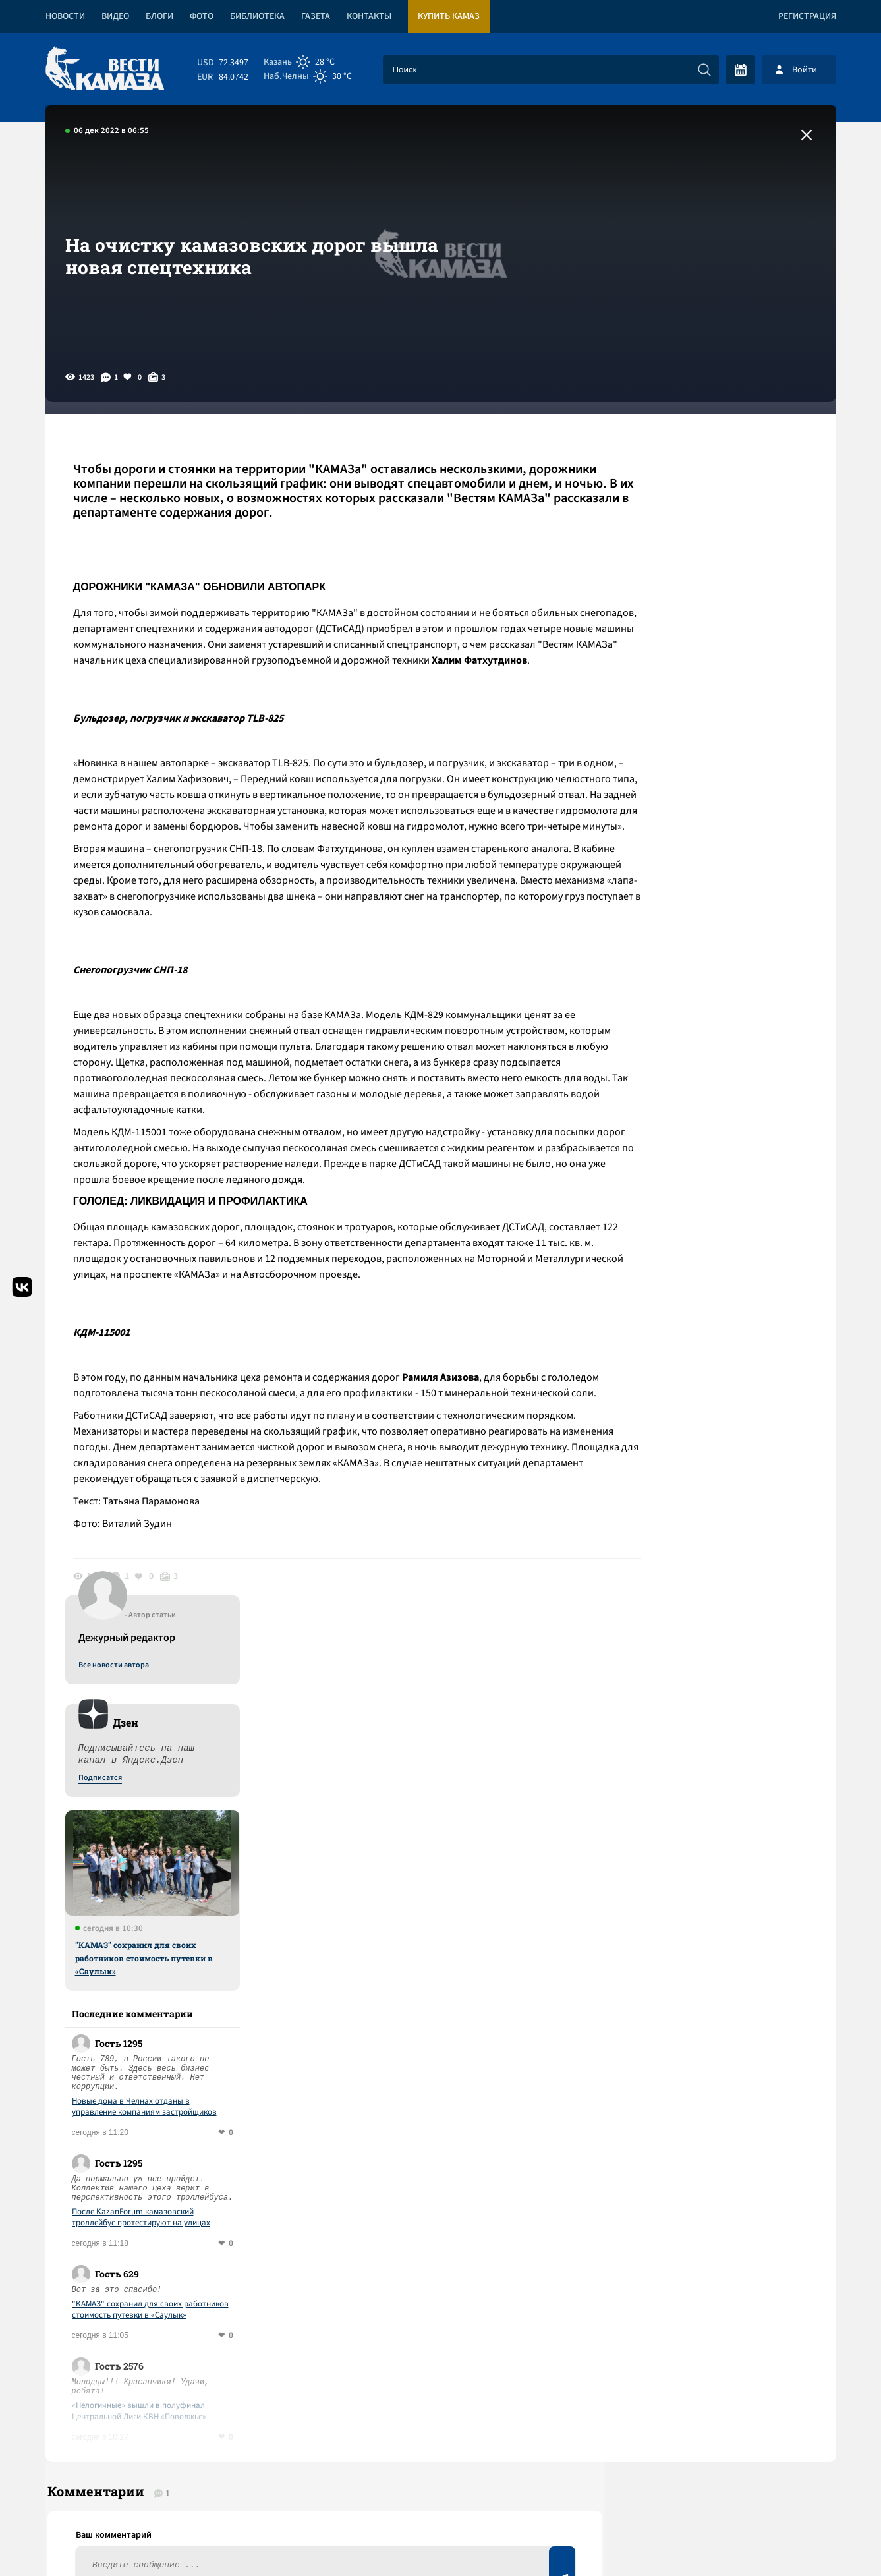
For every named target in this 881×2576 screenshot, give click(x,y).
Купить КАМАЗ (449, 16)
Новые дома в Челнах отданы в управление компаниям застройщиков (720, 890)
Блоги (159, 16)
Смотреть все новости (480, 2014)
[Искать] (704, 69)
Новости (65, 16)
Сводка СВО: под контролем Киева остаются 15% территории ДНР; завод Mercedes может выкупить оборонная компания (284, 2206)
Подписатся (676, 561)
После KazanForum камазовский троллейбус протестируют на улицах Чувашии (717, 1001)
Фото (201, 16)
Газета (315, 16)
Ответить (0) (119, 1922)
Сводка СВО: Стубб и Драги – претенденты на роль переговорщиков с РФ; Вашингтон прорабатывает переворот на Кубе (277, 2075)
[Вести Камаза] (104, 69)
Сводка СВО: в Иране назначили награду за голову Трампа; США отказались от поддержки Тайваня (292, 2141)
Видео (115, 16)
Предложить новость (705, 1942)
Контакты (369, 16)
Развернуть (440, 2488)
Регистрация (807, 16)
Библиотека (257, 16)
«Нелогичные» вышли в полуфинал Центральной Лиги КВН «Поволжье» (715, 1195)
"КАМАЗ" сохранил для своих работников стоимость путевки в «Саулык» (720, 741)
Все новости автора (690, 449)
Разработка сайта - (785, 2538)
